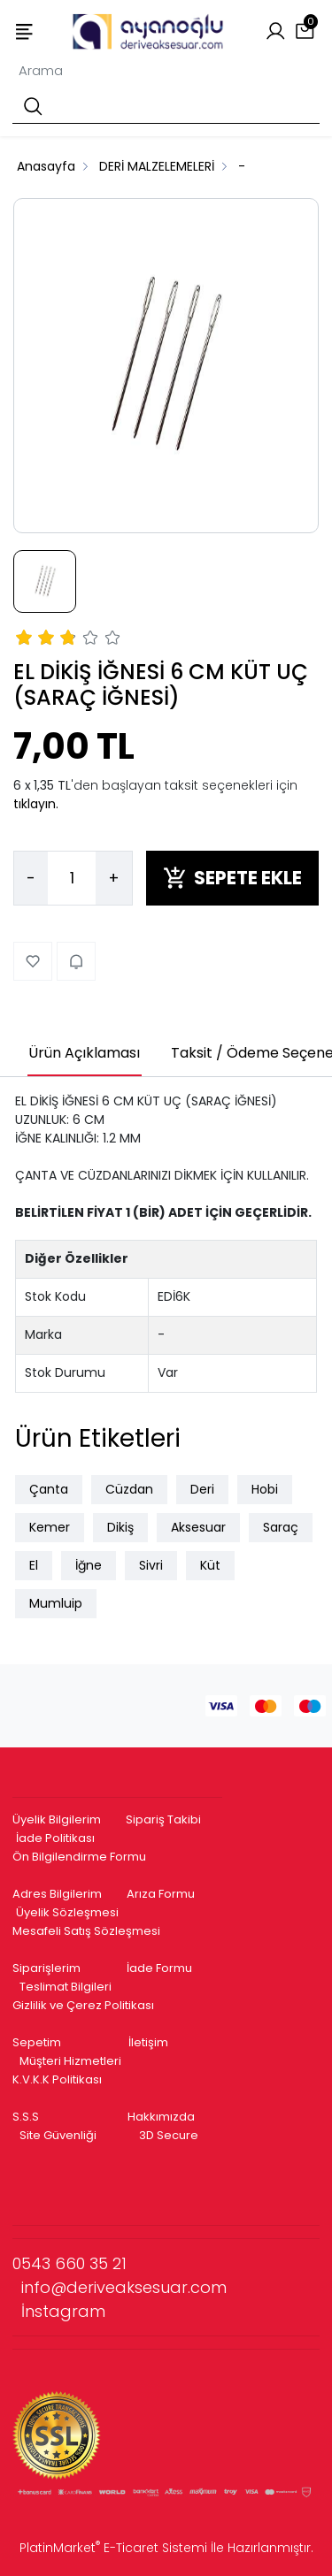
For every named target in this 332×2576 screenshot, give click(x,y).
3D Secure (170, 2135)
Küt (210, 1565)
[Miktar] (72, 878)
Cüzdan (129, 1489)
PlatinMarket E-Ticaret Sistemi (113, 2548)
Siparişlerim (46, 1968)
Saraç (280, 1527)
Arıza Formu (161, 1893)
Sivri (151, 1565)
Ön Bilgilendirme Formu (79, 1856)
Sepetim (36, 2042)
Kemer (49, 1527)
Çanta (48, 1489)
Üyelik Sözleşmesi (67, 1912)
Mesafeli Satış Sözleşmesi (87, 1930)
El (33, 1565)
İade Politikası (55, 1838)
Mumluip (55, 1603)
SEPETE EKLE (232, 878)
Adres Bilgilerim (57, 1893)
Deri (202, 1489)
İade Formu (159, 1968)
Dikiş (120, 1527)
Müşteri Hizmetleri (70, 2060)
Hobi (264, 1489)
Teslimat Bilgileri (65, 1986)
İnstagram (63, 2311)
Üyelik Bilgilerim (56, 1819)
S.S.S (25, 2116)
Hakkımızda (161, 2116)
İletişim (148, 2042)
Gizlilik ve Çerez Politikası (83, 2005)
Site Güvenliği (58, 2135)
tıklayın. (35, 804)
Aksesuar (198, 1527)
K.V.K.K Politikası (57, 2079)
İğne (88, 1565)
